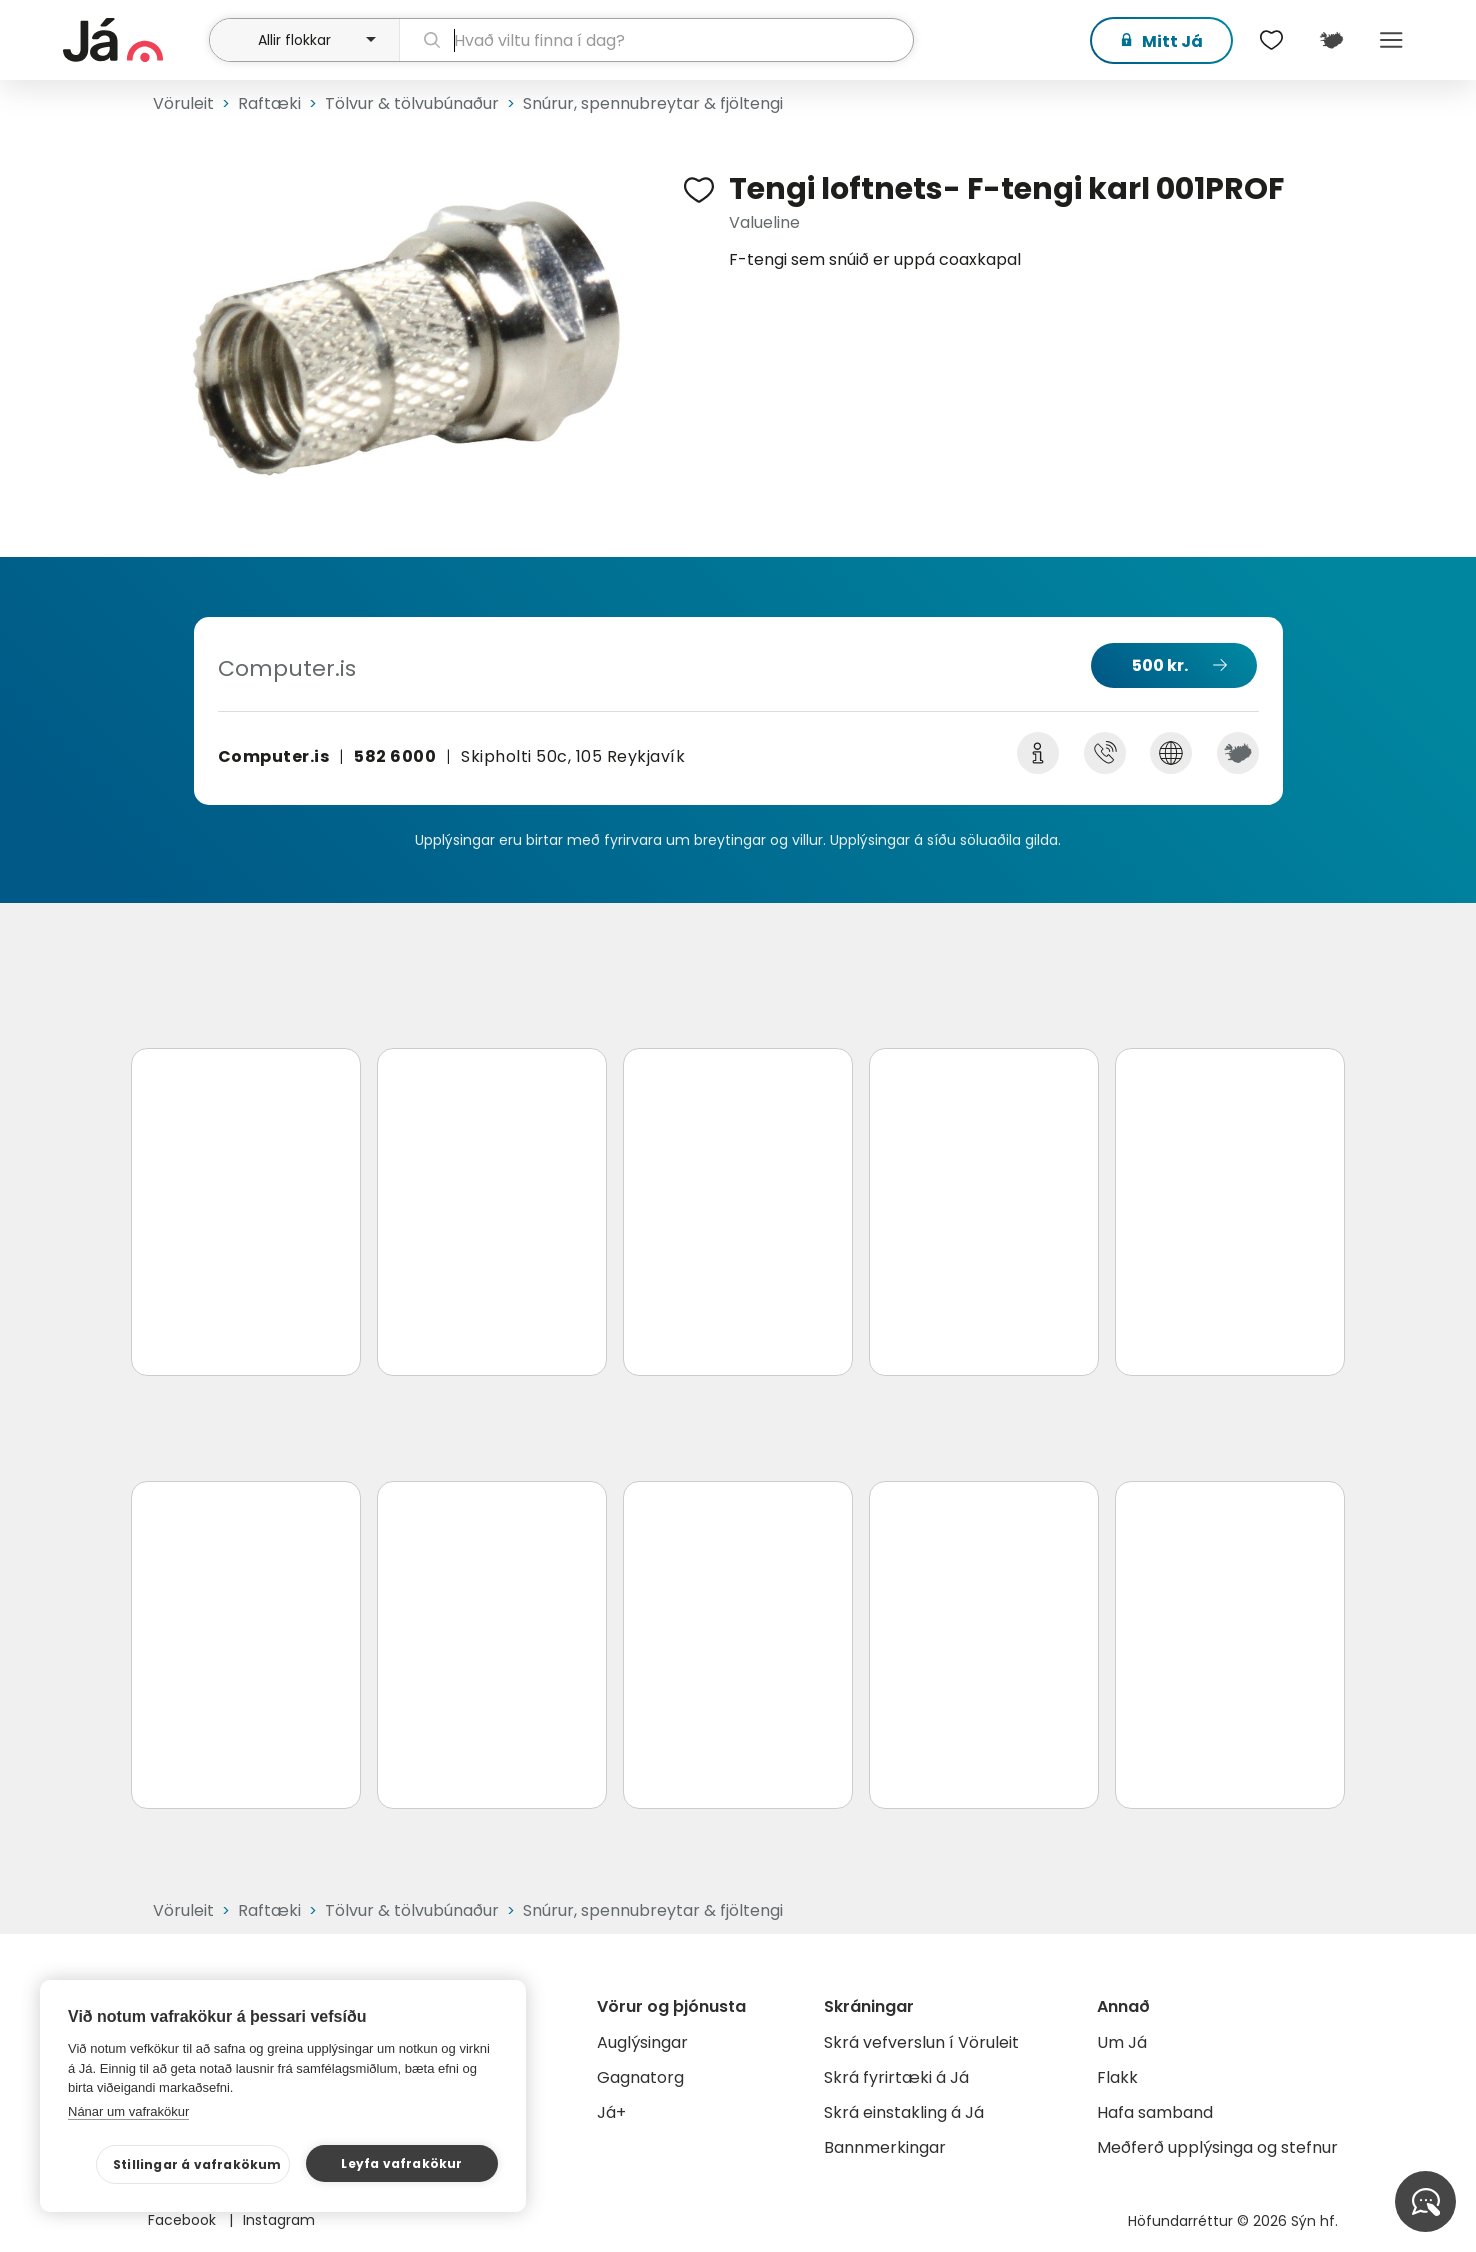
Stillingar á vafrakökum (197, 2164)
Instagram (279, 2220)
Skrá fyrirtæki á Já (896, 2077)
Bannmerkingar (885, 2147)
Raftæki (269, 103)
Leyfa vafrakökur (401, 2163)
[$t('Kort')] (1331, 40)
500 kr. (1160, 665)
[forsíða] (133, 40)
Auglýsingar (642, 2042)
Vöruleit (183, 103)
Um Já (1122, 2042)
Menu (1391, 40)
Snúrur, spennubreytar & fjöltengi (653, 103)
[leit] (656, 40)
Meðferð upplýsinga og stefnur (1217, 2147)
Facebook (184, 2220)
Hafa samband (1155, 2112)
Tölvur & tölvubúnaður (412, 103)
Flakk (1117, 2077)
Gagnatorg (640, 2077)
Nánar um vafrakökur (128, 2111)
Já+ (611, 2112)
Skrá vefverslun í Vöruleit (921, 2042)
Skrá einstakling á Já (904, 2112)
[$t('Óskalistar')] (1271, 40)
